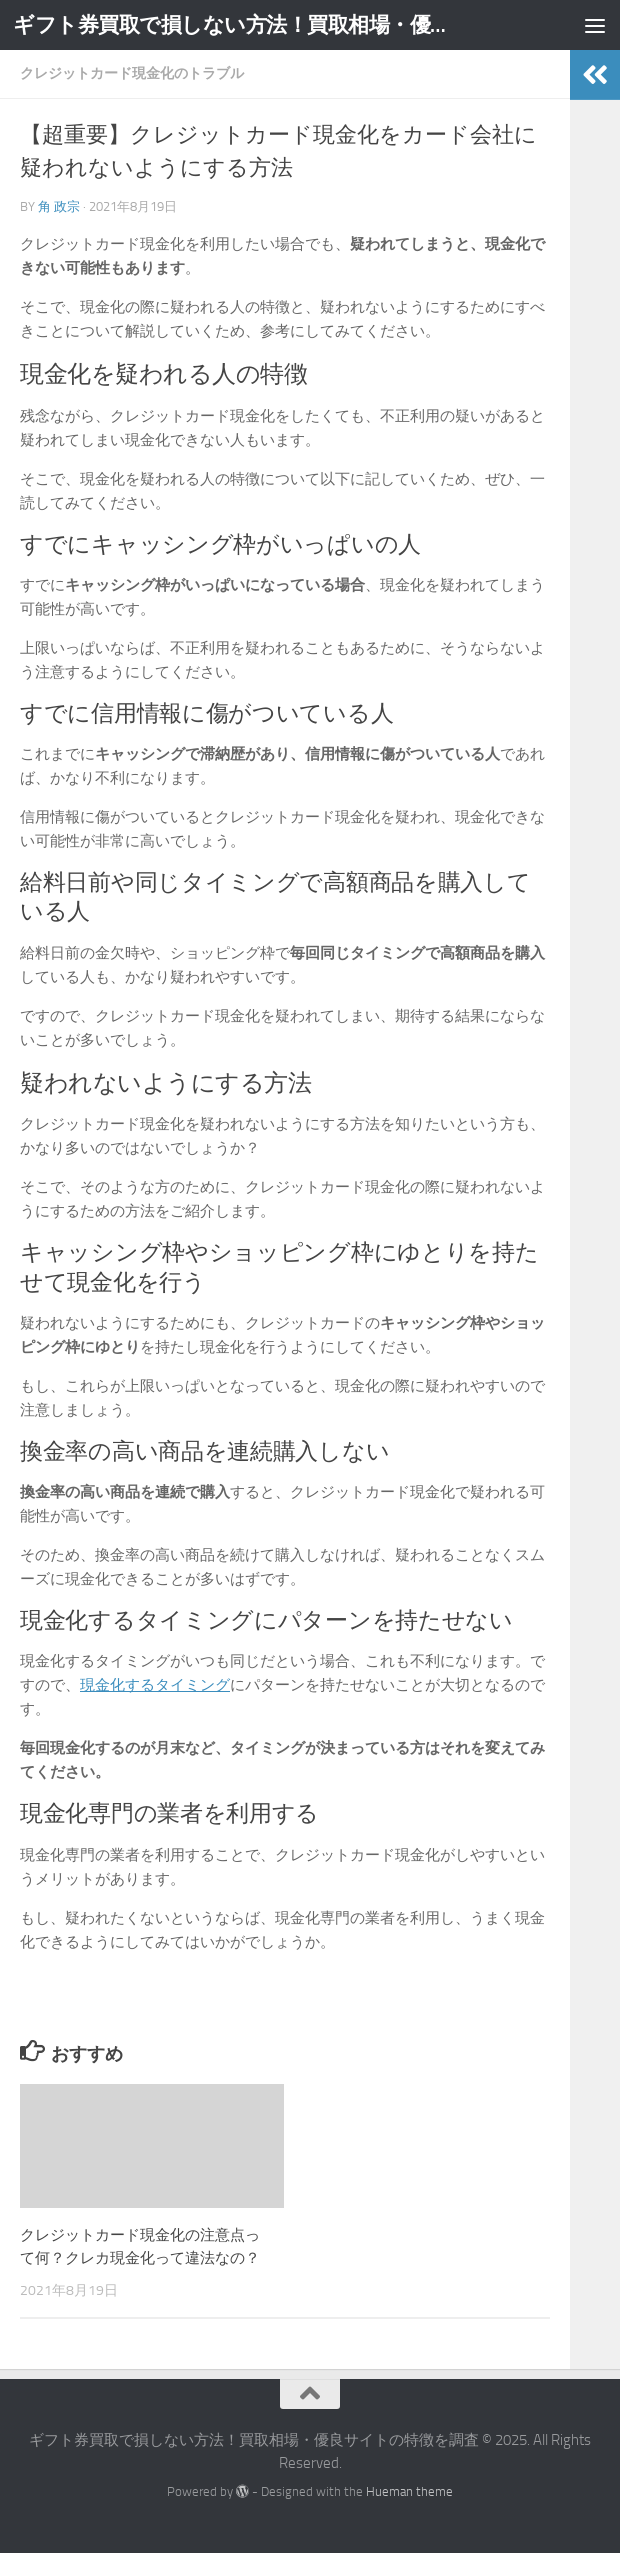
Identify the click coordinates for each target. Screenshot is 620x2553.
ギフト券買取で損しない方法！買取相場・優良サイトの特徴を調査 (236, 24)
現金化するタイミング (155, 1685)
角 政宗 (59, 206)
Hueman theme (409, 2491)
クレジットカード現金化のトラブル (132, 73)
